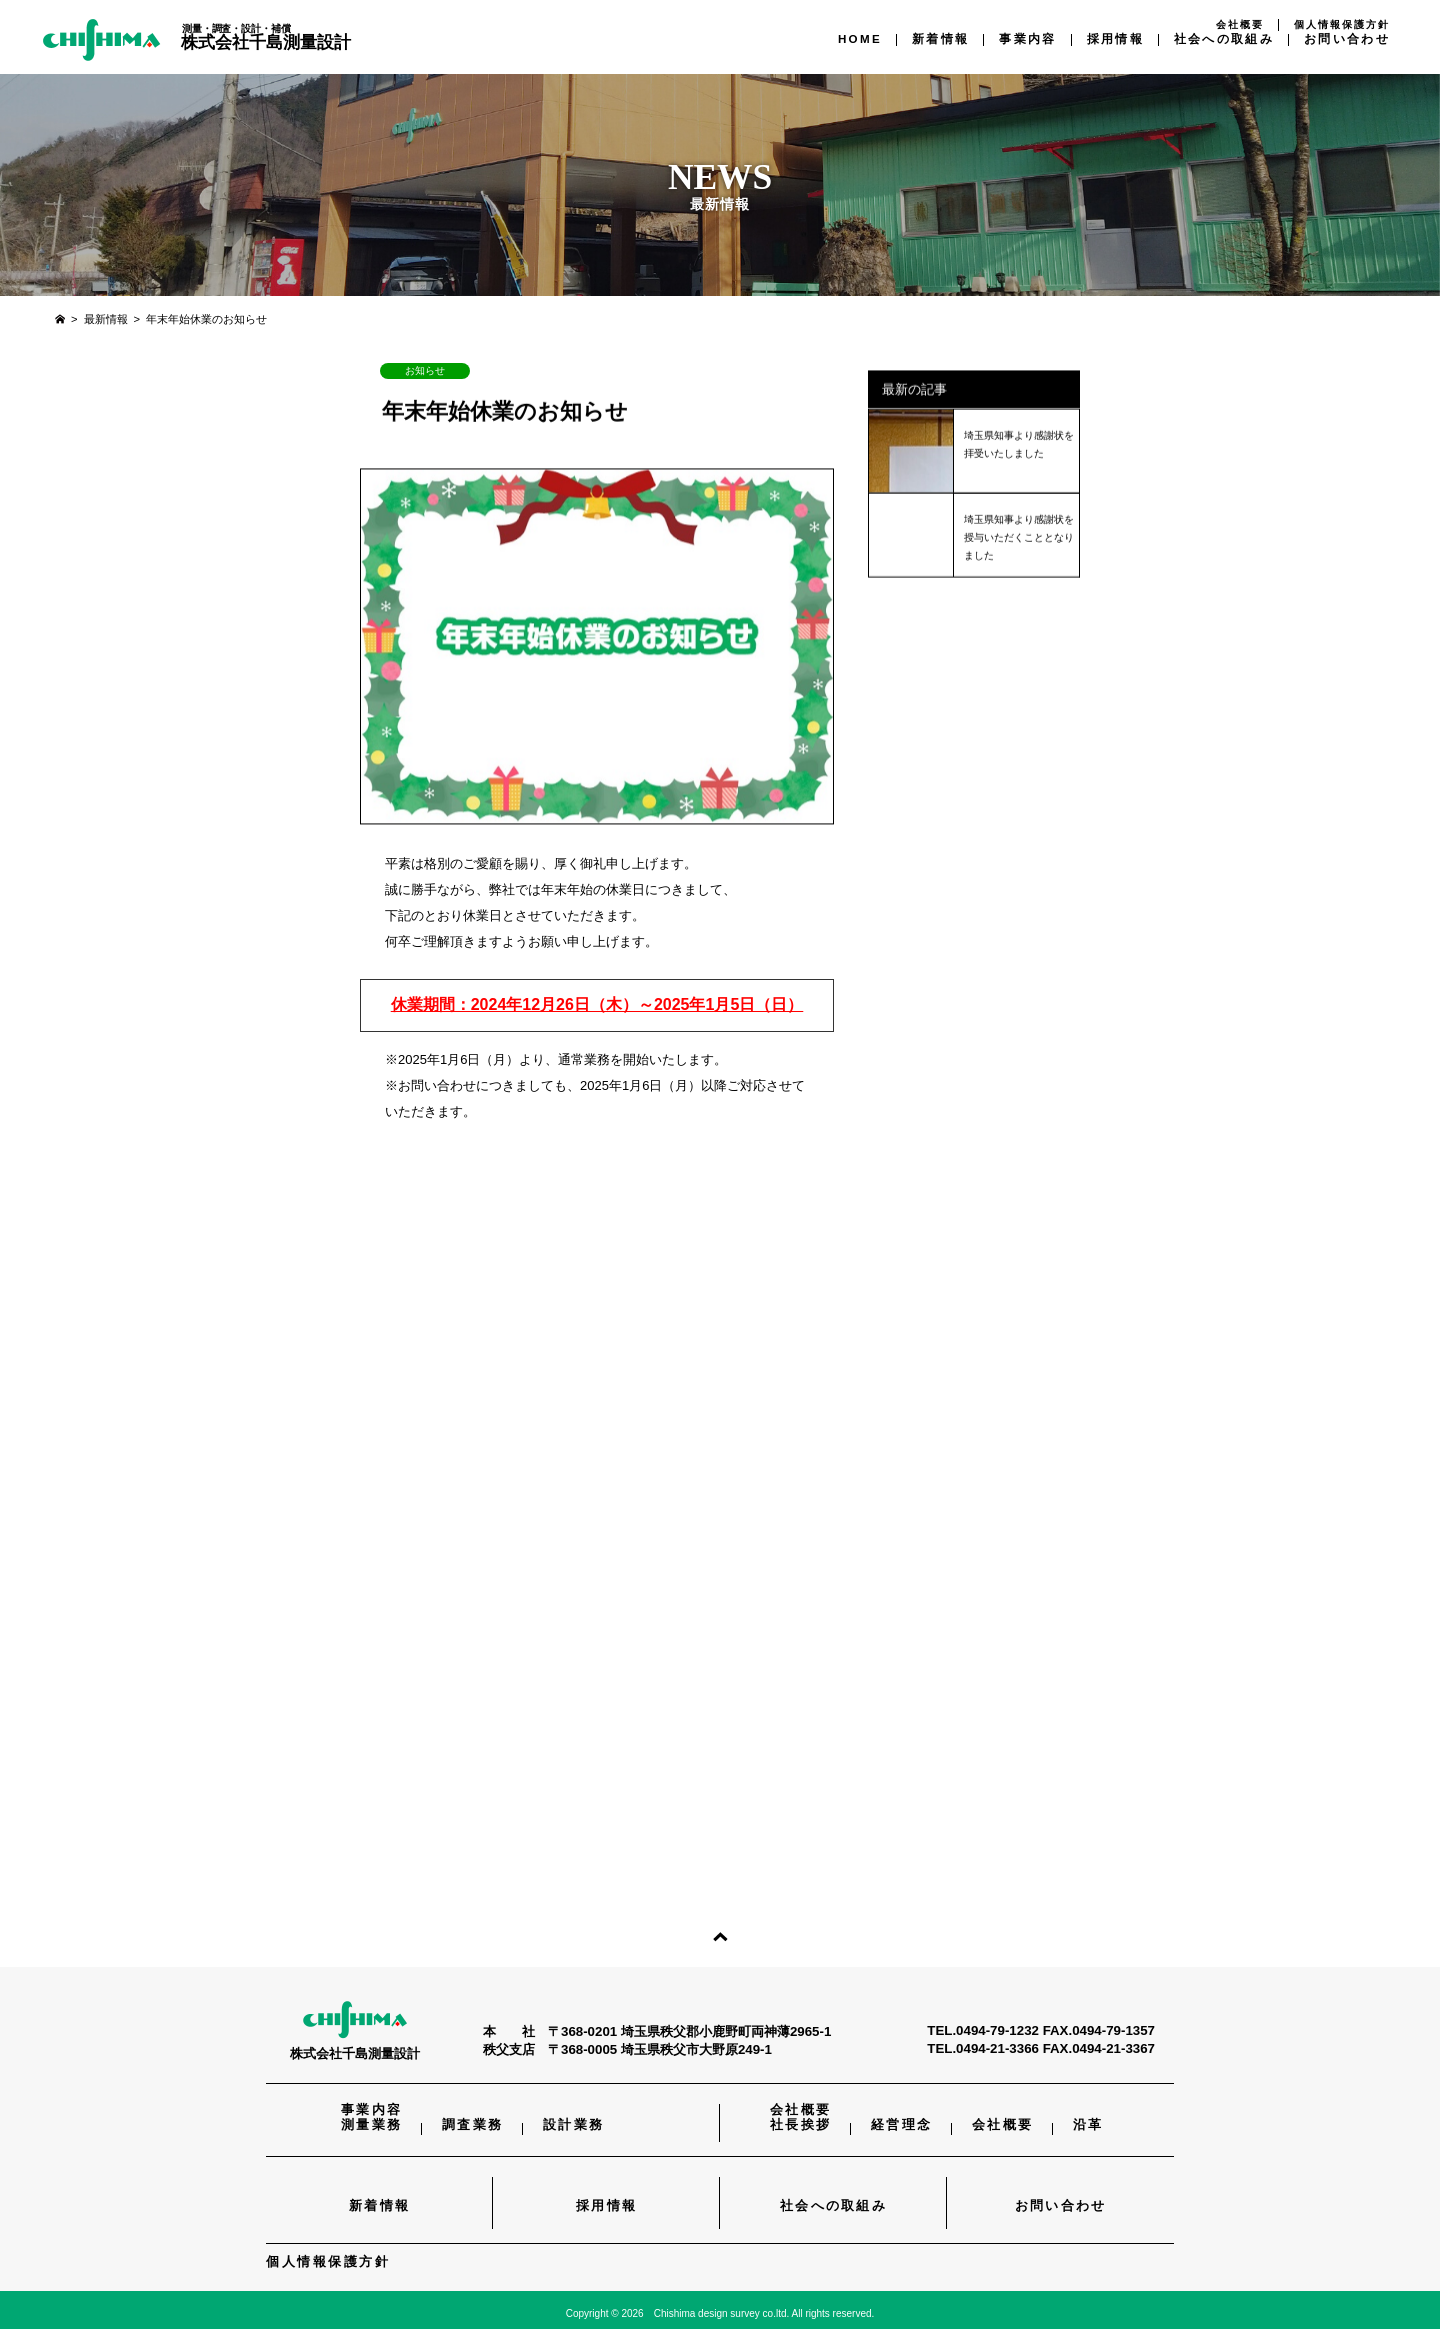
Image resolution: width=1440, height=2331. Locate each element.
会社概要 (1240, 24)
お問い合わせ (1347, 38)
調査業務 (472, 2127)
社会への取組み (1224, 38)
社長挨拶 (800, 2127)
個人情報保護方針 (1342, 24)
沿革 (1088, 2127)
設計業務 (573, 2127)
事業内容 (1027, 38)
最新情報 (106, 319)
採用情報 (1115, 38)
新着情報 (940, 38)
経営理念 (901, 2127)
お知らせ (425, 370)
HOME (860, 38)
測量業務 (371, 2127)
